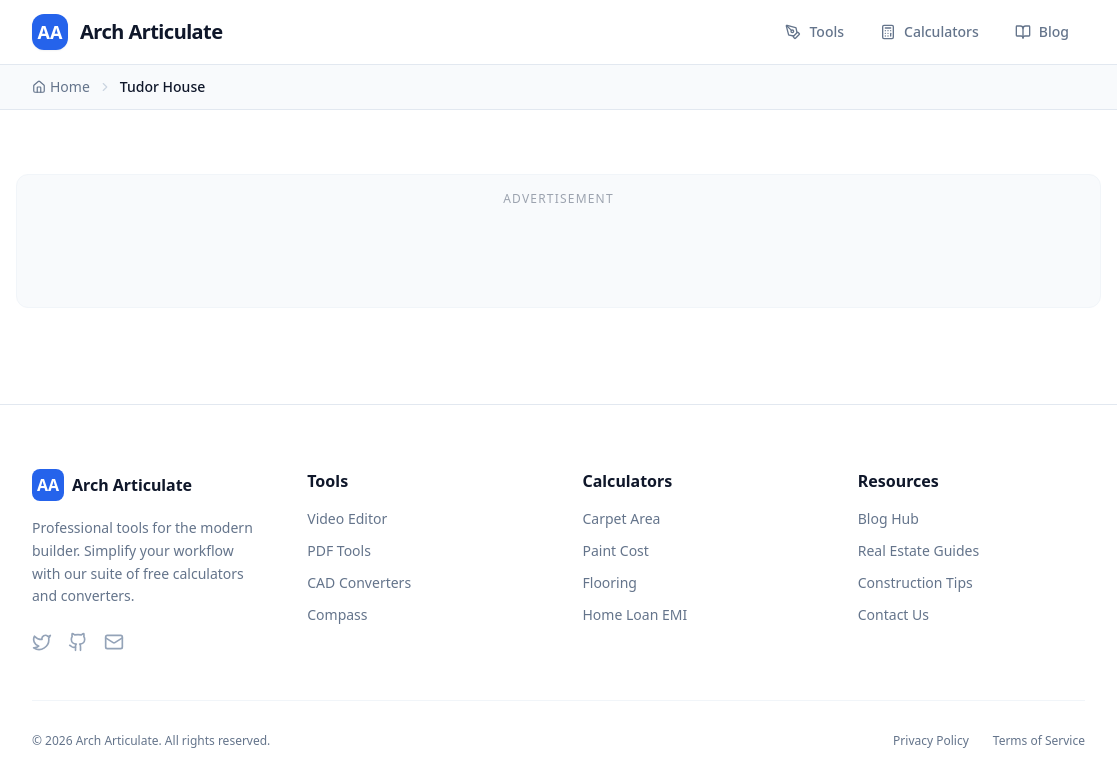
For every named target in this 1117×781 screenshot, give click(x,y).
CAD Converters (359, 582)
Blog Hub (888, 518)
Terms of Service (1039, 741)
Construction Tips (915, 582)
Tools (814, 31)
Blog (1042, 31)
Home (61, 86)
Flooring (610, 582)
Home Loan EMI (635, 614)
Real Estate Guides (918, 550)
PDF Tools (339, 550)
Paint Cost (616, 550)
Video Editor (347, 518)
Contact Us (893, 614)
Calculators (929, 31)
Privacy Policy (931, 741)
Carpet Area (622, 518)
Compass (337, 614)
